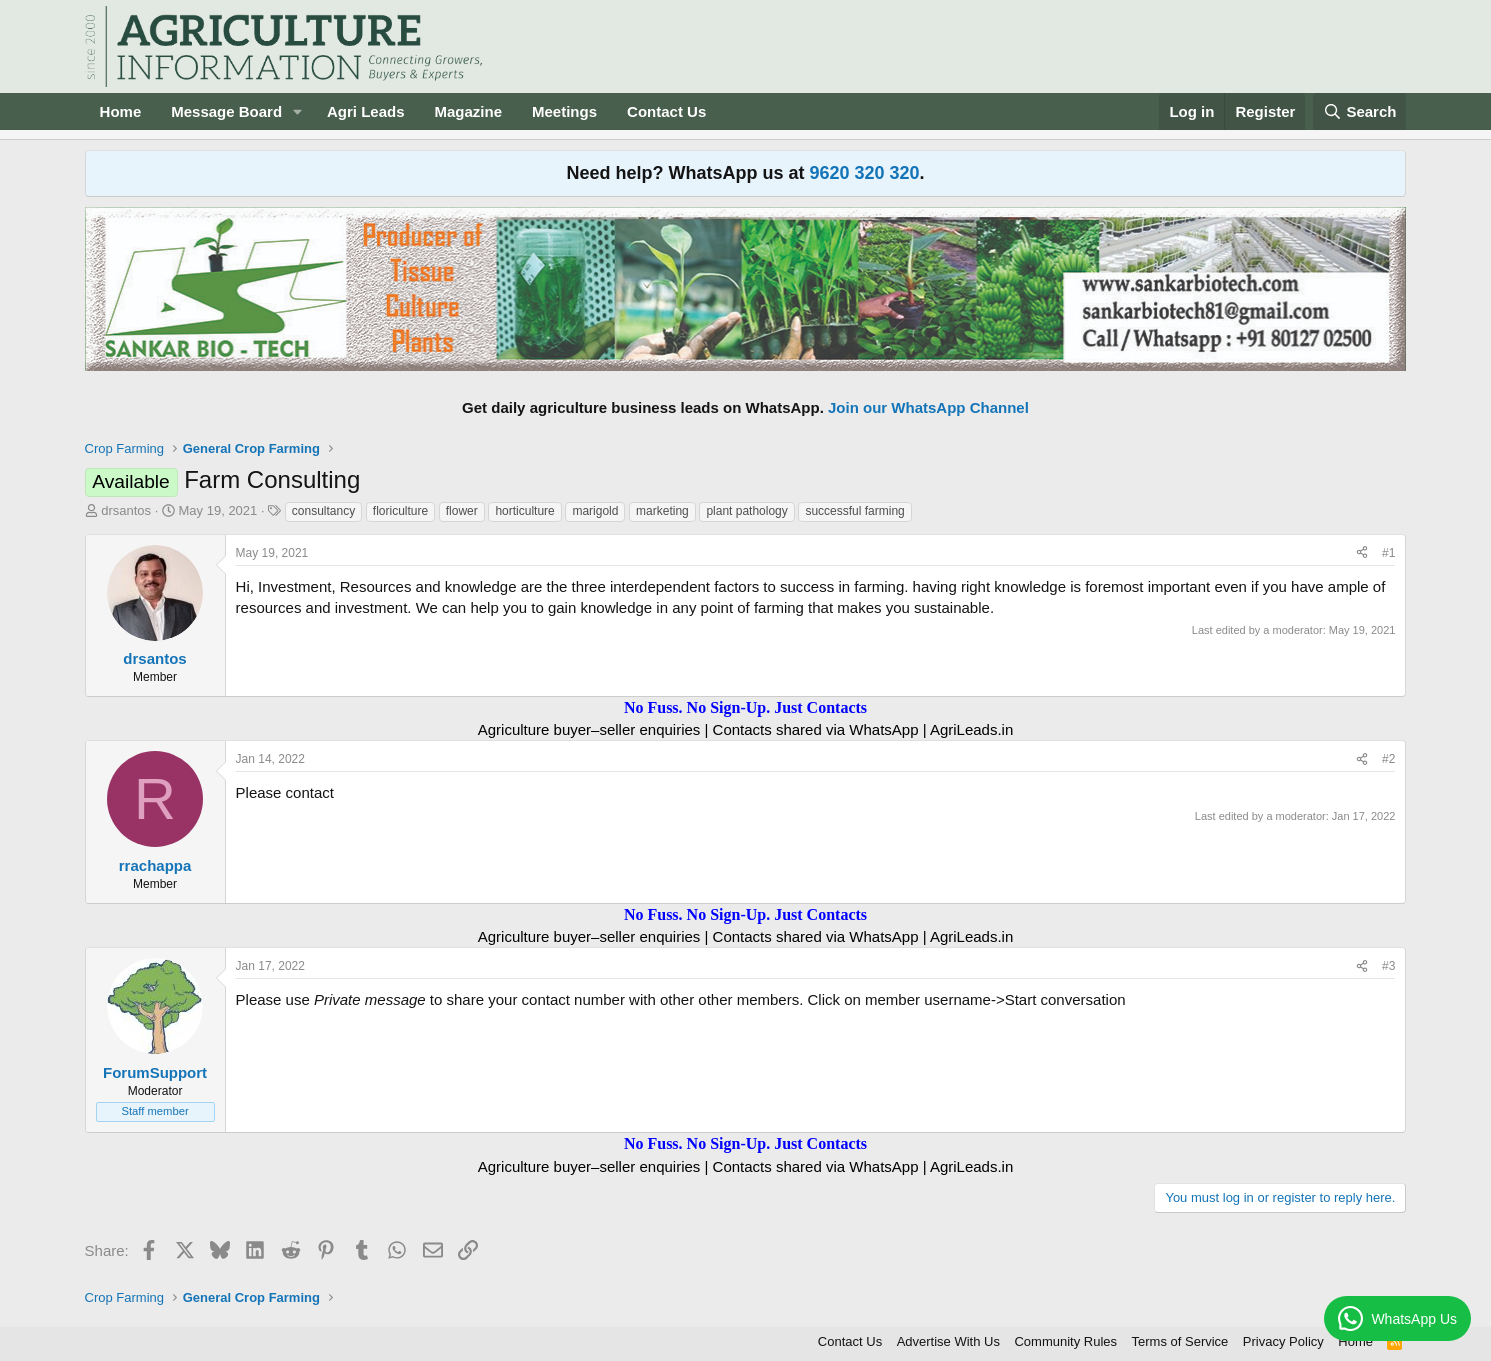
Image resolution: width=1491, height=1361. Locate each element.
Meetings (564, 111)
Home (121, 111)
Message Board (226, 111)
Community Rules (1065, 1341)
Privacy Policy (1283, 1341)
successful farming (854, 511)
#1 (1388, 553)
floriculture (400, 511)
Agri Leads (366, 111)
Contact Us (666, 111)
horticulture (524, 511)
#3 (1388, 966)
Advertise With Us (948, 1341)
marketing (662, 511)
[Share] (1362, 553)
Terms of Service (1180, 1341)
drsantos (126, 510)
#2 (1388, 759)
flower (462, 511)
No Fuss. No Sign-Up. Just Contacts (745, 707)
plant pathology (746, 511)
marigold (595, 511)
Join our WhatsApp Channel (928, 407)
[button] (298, 111)
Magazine (469, 111)
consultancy (323, 511)
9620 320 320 (864, 173)
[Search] (1360, 111)
